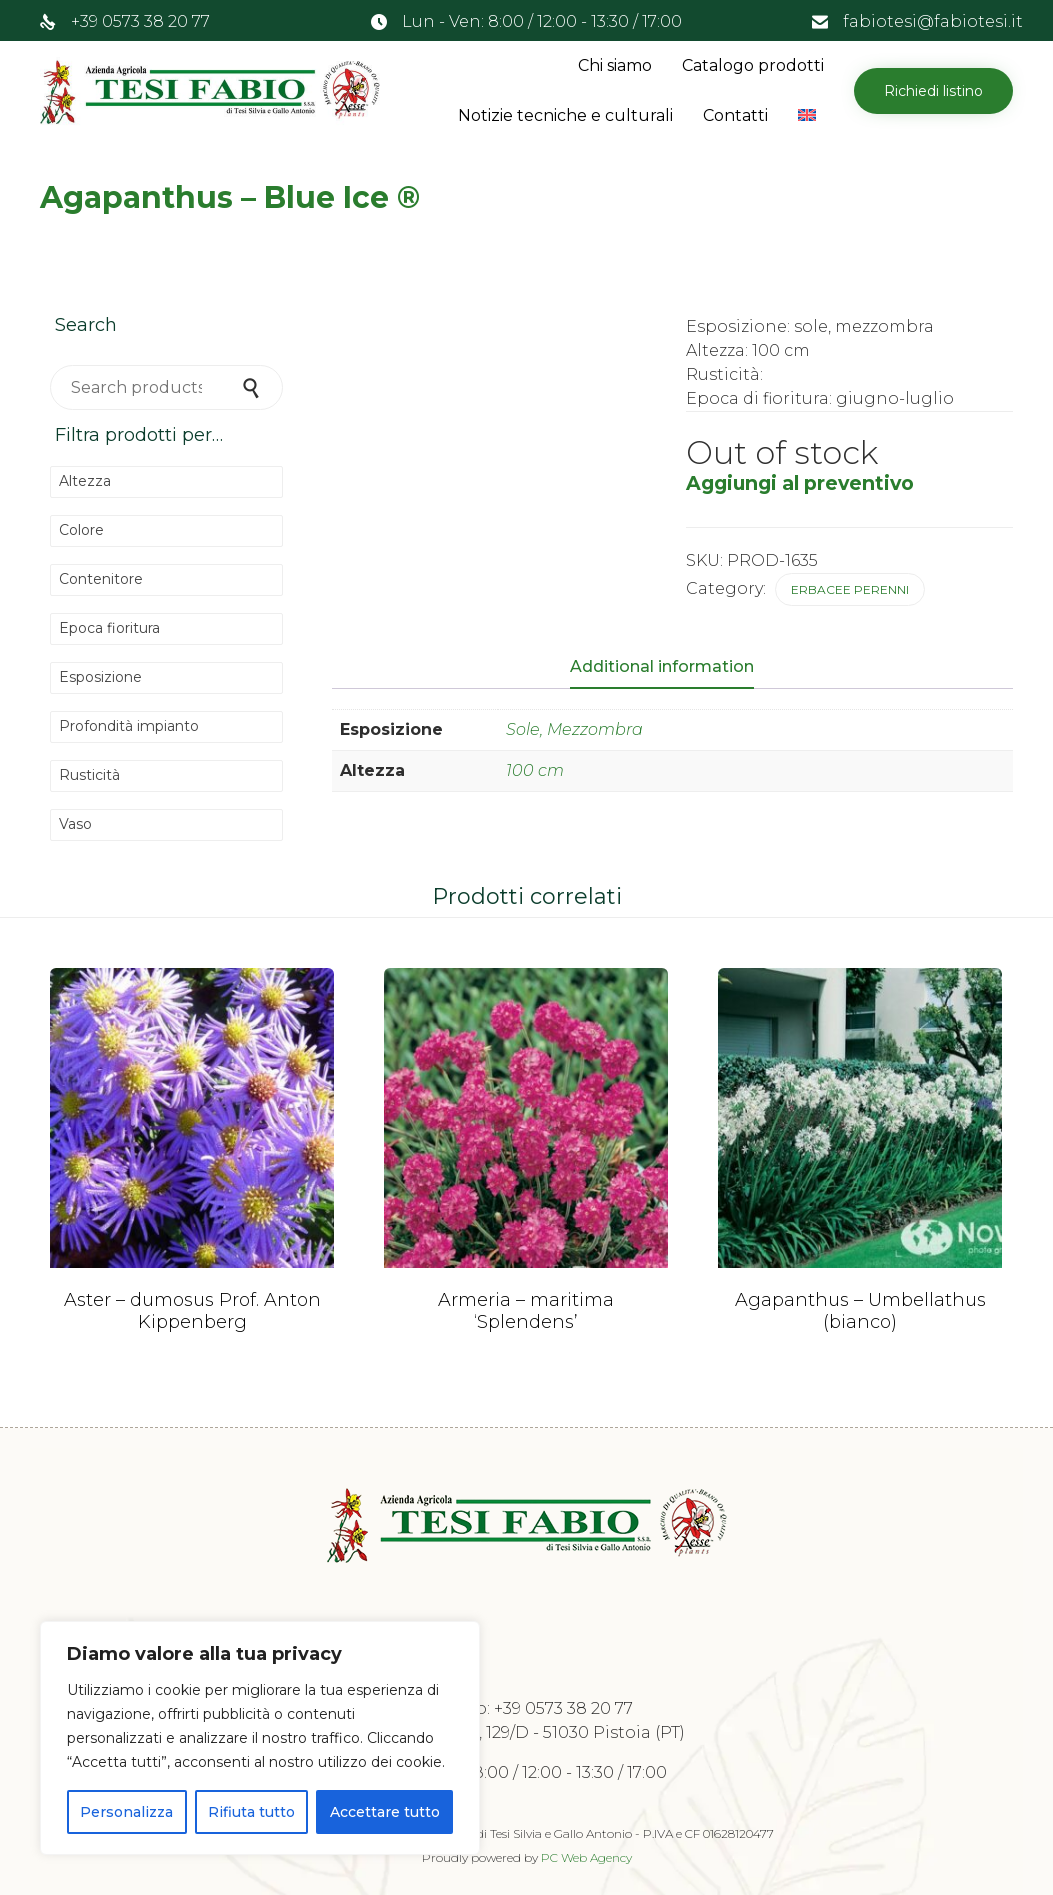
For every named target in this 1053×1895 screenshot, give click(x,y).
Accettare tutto (385, 1812)
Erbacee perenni (850, 589)
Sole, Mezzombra (574, 729)
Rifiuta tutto (251, 1812)
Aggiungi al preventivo (800, 483)
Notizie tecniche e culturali (565, 115)
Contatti (735, 115)
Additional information (662, 666)
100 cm (535, 770)
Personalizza (126, 1812)
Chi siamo (615, 65)
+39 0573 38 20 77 (140, 21)
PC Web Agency (586, 1857)
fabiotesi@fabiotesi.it (933, 21)
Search (253, 387)
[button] (933, 91)
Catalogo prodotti (753, 65)
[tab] (672, 668)
